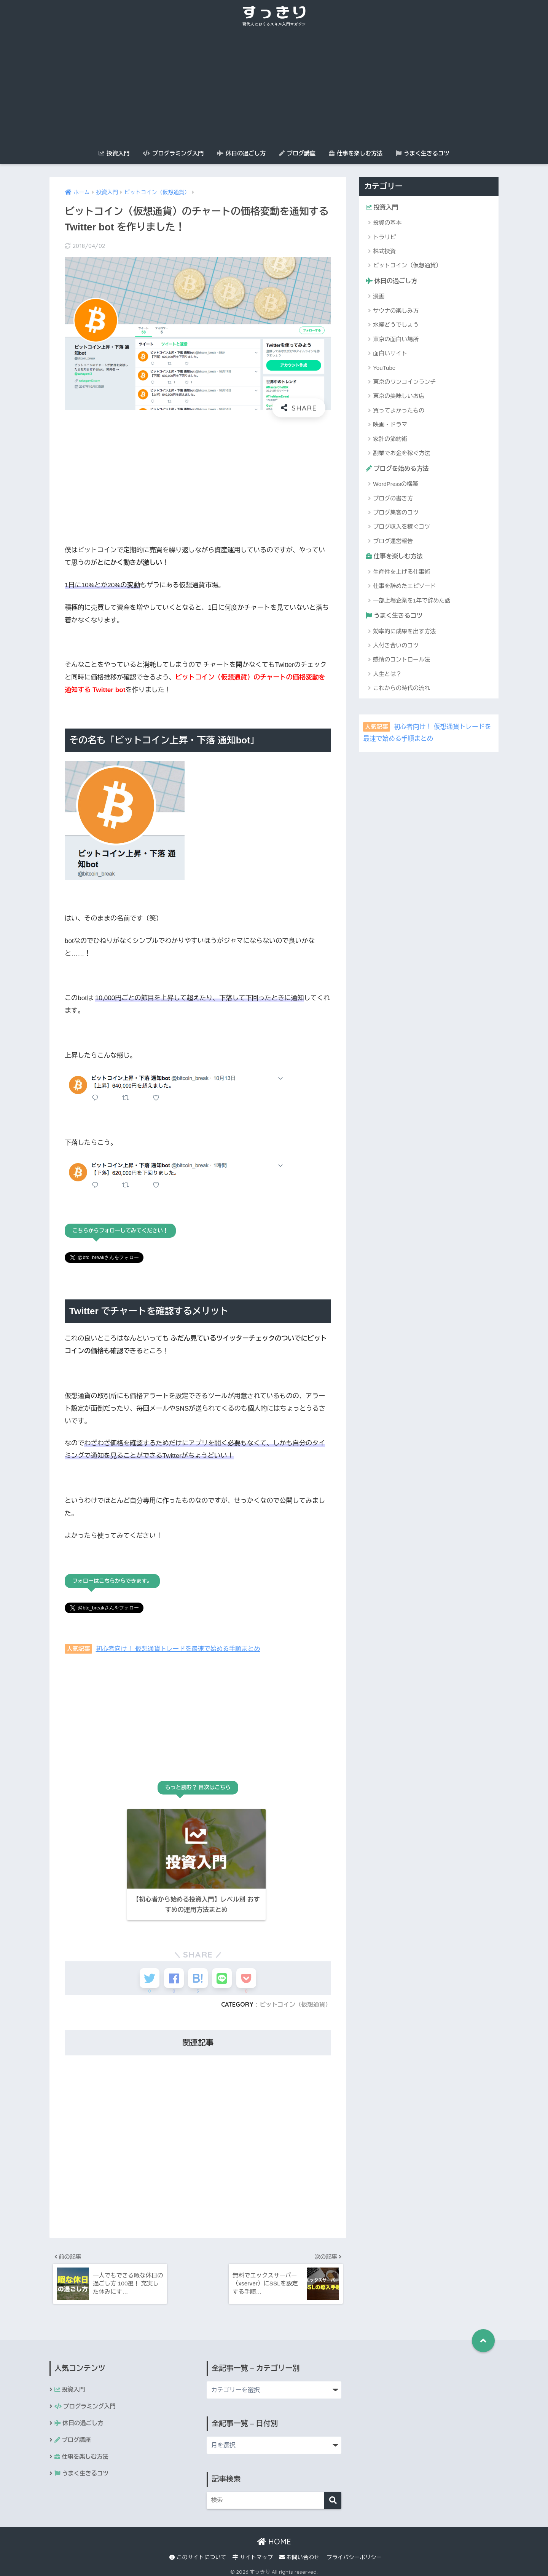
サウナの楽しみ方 (396, 311)
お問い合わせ (299, 2554)
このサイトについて (197, 2554)
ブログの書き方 (393, 499)
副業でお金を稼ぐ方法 (401, 454)
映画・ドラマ (390, 425)
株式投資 (384, 251)
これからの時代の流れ (401, 690)
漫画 (378, 297)
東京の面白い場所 (396, 340)
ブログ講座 (297, 153)
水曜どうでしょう (396, 326)
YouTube (384, 368)
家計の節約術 (390, 439)
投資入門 (114, 153)
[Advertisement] (274, 88)
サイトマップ (253, 2554)
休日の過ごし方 (241, 153)
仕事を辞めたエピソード (404, 588)
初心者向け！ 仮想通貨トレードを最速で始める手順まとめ (181, 1648)
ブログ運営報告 (393, 542)
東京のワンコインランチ (404, 382)
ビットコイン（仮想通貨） (294, 1998)
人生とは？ (387, 676)
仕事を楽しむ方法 (355, 153)
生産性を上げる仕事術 (401, 573)
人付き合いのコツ (396, 647)
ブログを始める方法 (399, 469)
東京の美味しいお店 (398, 397)
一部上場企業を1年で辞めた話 (411, 602)
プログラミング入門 (173, 153)
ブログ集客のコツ (396, 514)
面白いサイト (390, 354)
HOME (274, 2537)
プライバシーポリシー (354, 2554)
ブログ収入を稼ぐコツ (401, 528)
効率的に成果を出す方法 (404, 633)
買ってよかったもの (398, 411)
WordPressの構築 (395, 485)
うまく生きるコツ (422, 153)
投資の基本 (387, 223)
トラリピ (384, 237)
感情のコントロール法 (401, 661)
